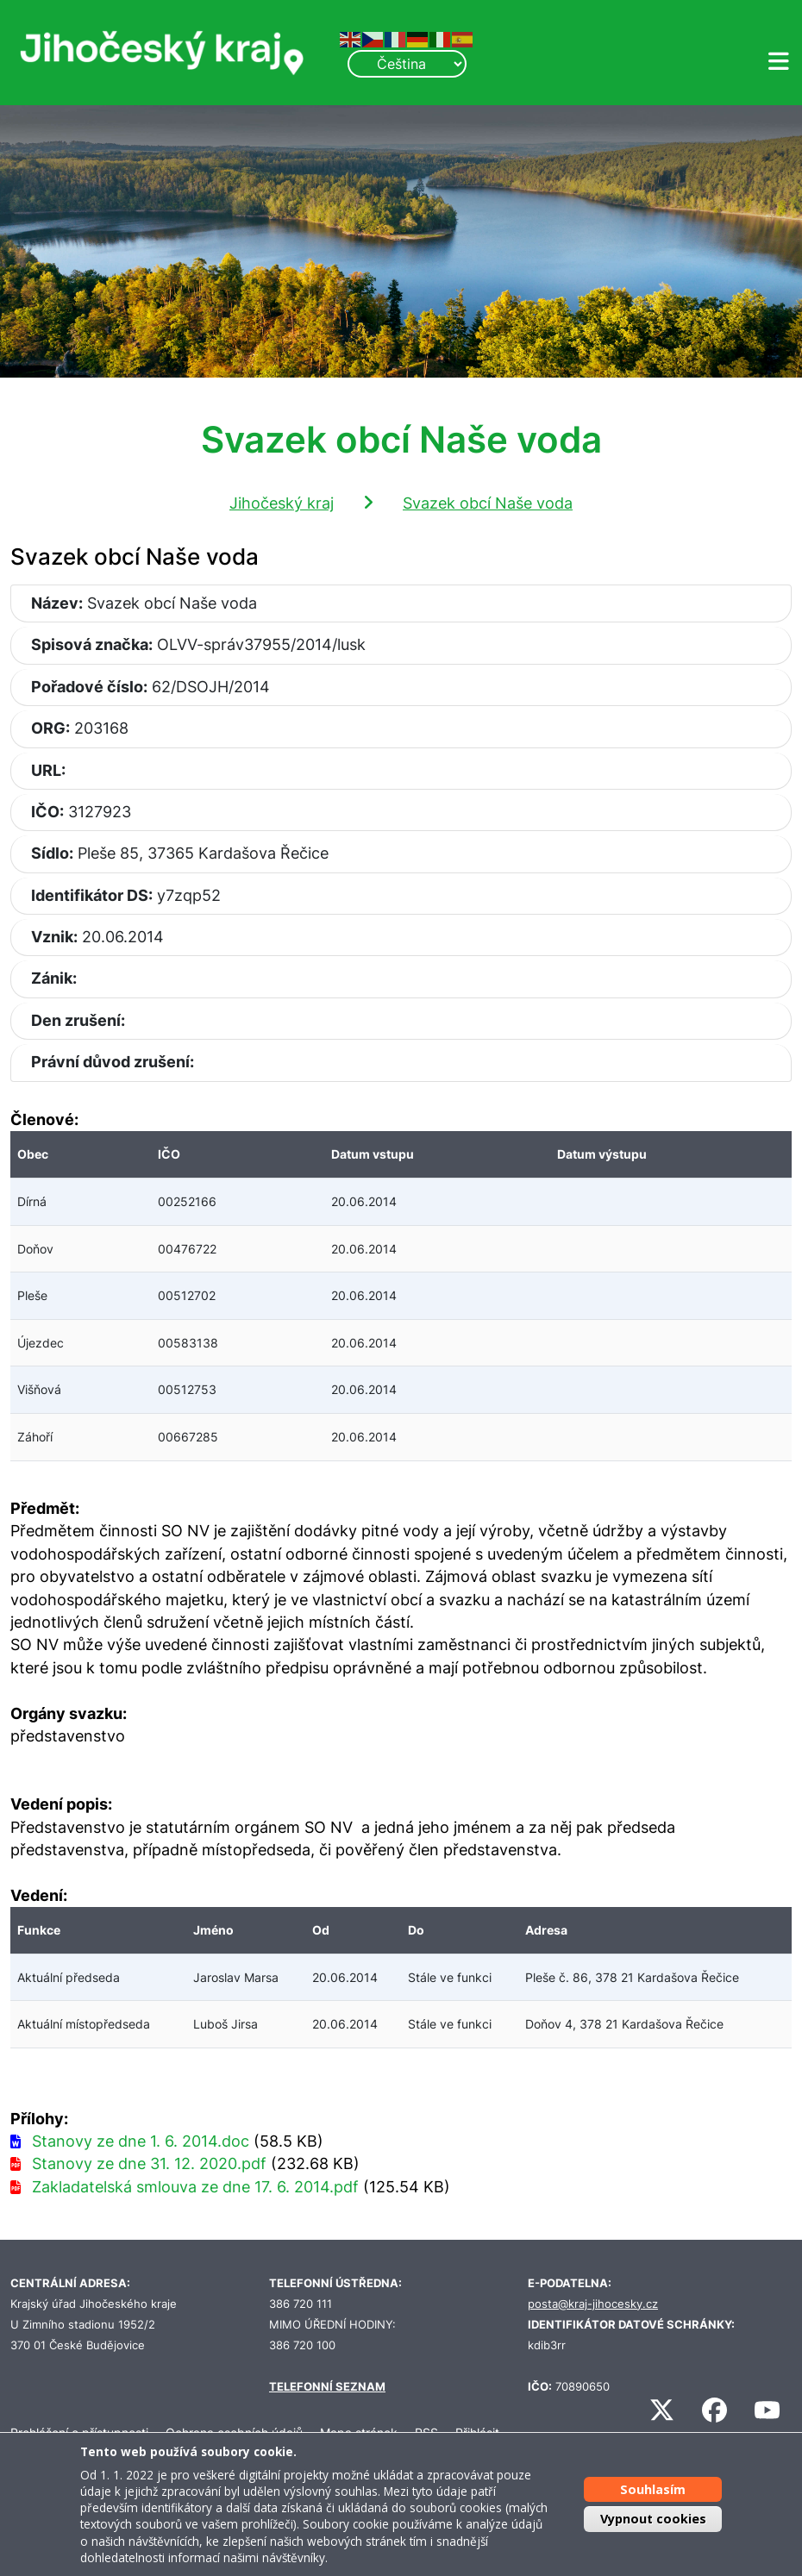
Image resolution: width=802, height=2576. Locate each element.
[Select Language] (407, 64)
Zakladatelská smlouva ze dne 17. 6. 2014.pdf (195, 2187)
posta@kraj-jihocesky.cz (593, 2304)
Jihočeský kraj (281, 503)
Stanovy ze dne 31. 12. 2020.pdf (149, 2163)
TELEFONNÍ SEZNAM (327, 2386)
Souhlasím (653, 2489)
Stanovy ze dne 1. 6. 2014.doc (140, 2141)
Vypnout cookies (653, 2518)
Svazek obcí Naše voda (488, 503)
